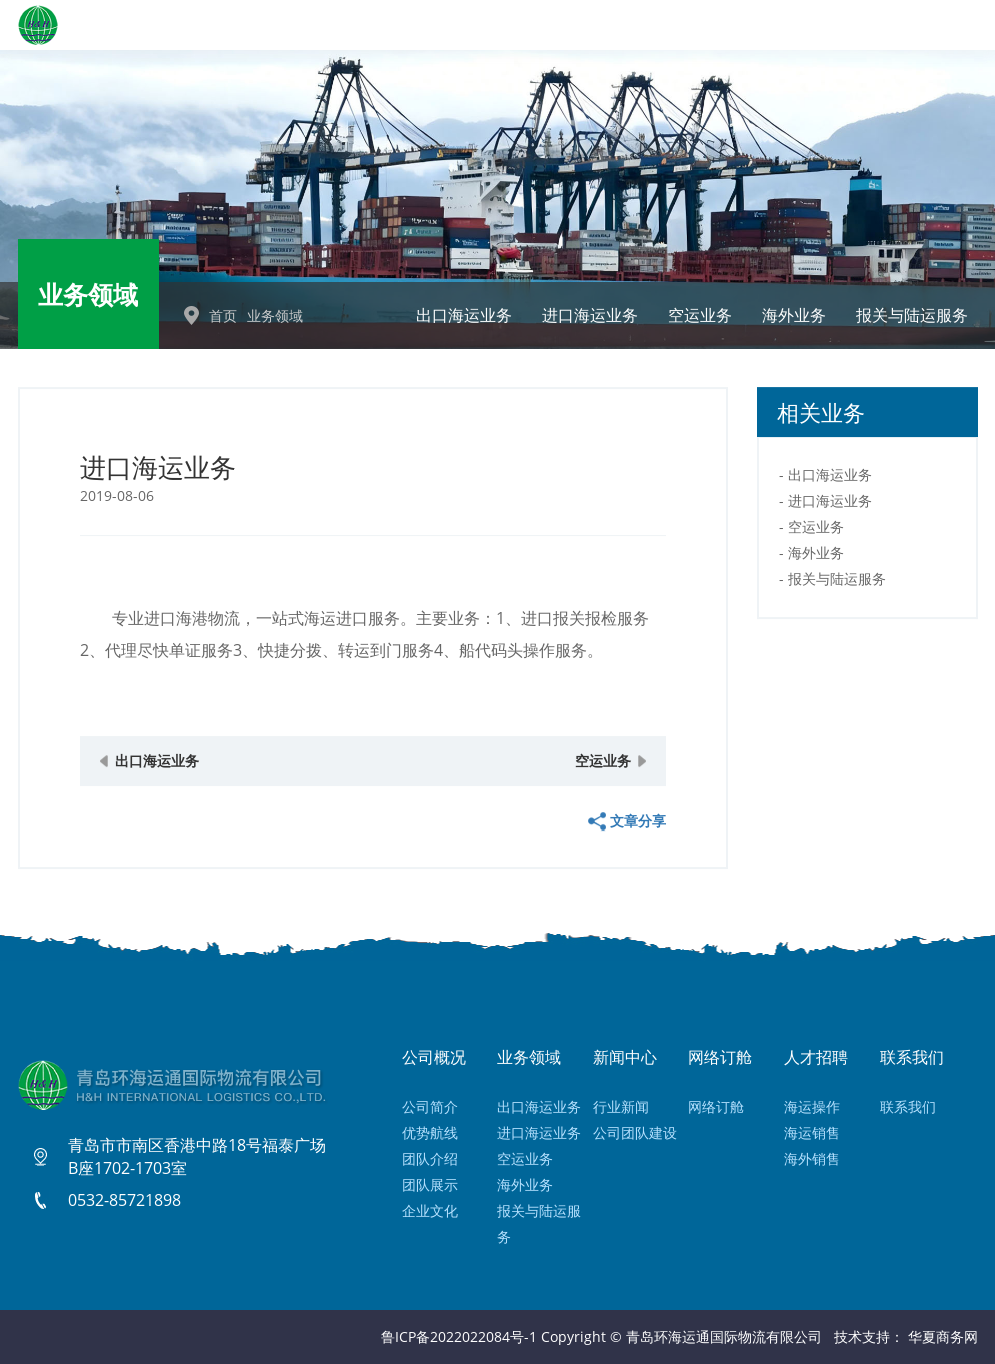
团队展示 (430, 1184)
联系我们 (908, 1106)
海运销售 (812, 1132)
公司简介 (430, 1106)
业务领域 (275, 315)
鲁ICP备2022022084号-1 (459, 1336)
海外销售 (812, 1158)
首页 (223, 315)
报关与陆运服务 (912, 315)
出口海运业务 (464, 315)
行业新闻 (621, 1106)
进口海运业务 (590, 315)
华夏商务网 (943, 1336)
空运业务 (700, 315)
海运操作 (812, 1106)
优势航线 (430, 1132)
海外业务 (794, 315)
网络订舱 (716, 1106)
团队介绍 (430, 1158)
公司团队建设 (635, 1132)
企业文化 (430, 1210)
